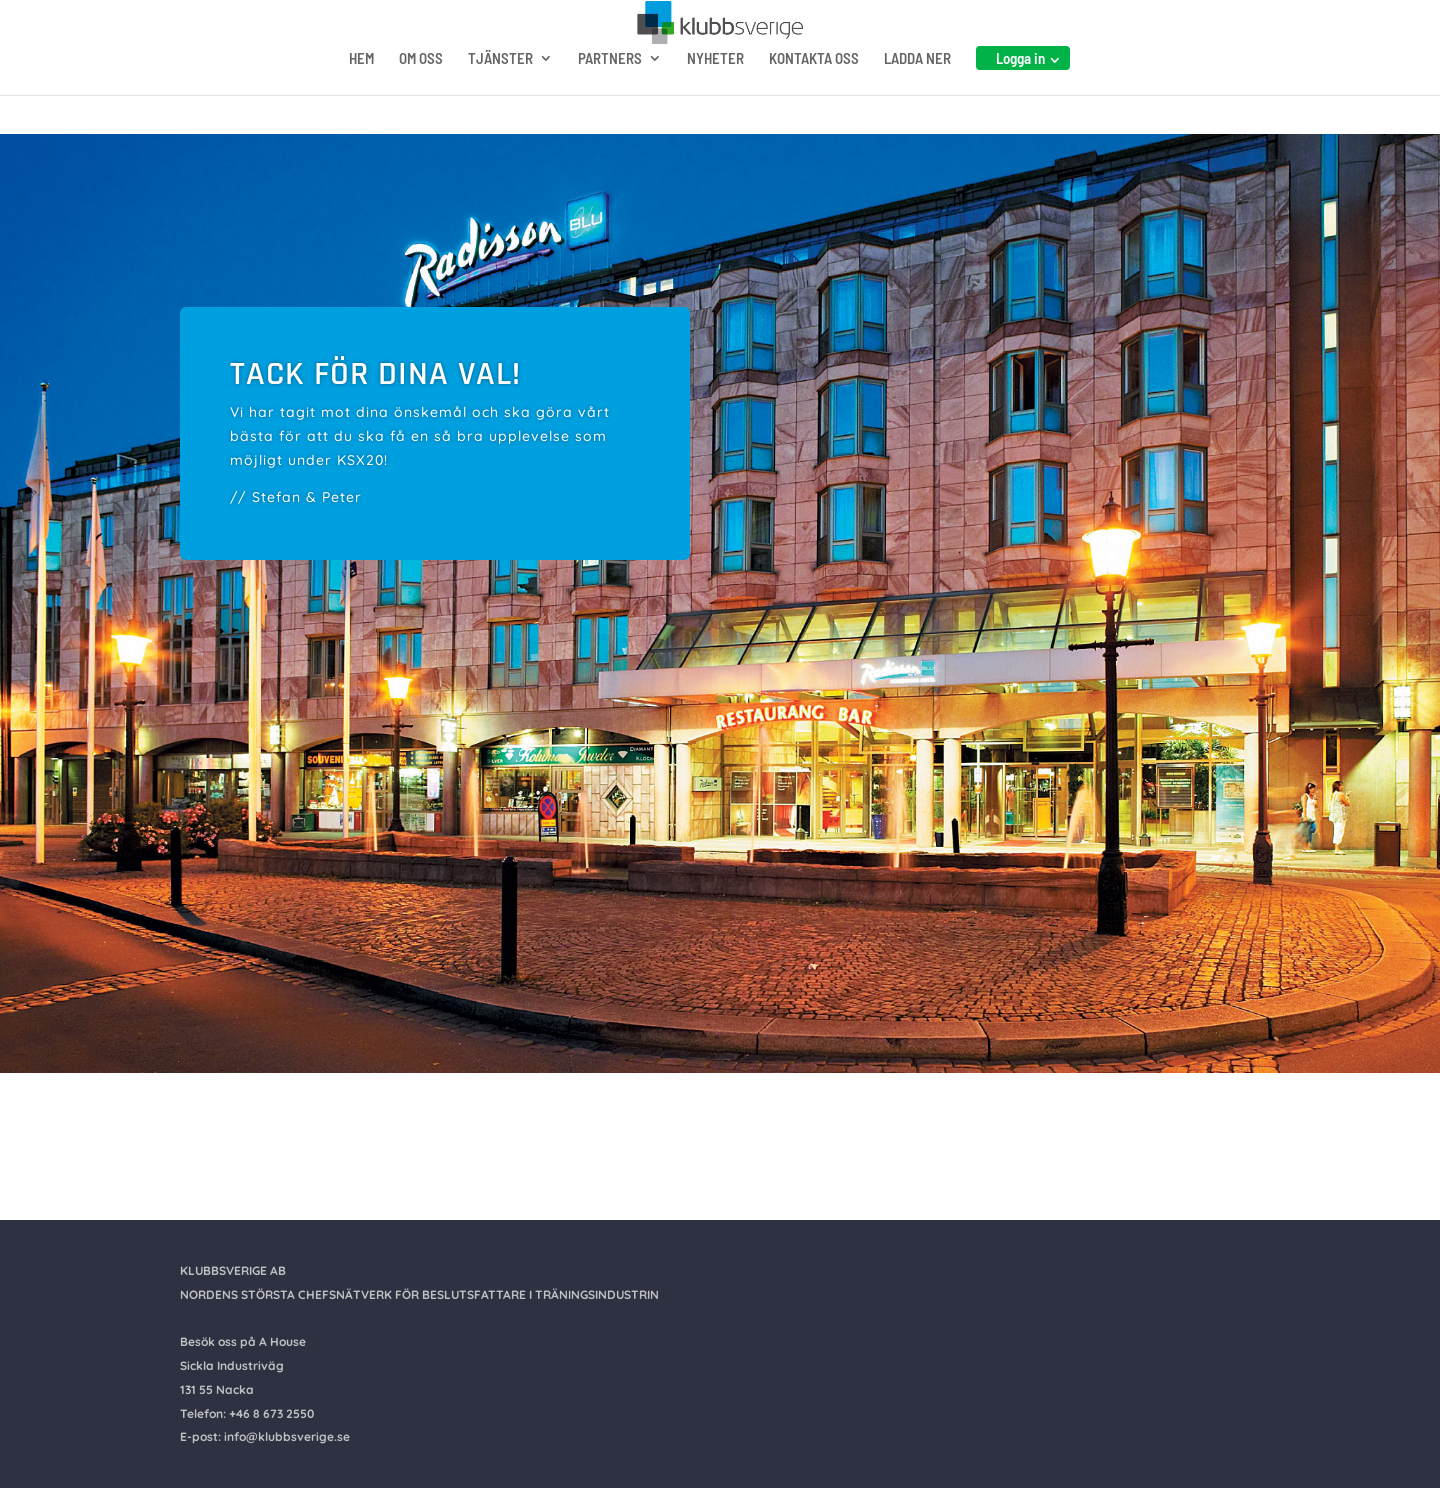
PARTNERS (610, 98)
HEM (361, 98)
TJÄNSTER (500, 98)
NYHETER (715, 98)
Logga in (1020, 97)
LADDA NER (917, 98)
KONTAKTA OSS (814, 98)
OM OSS (421, 98)
